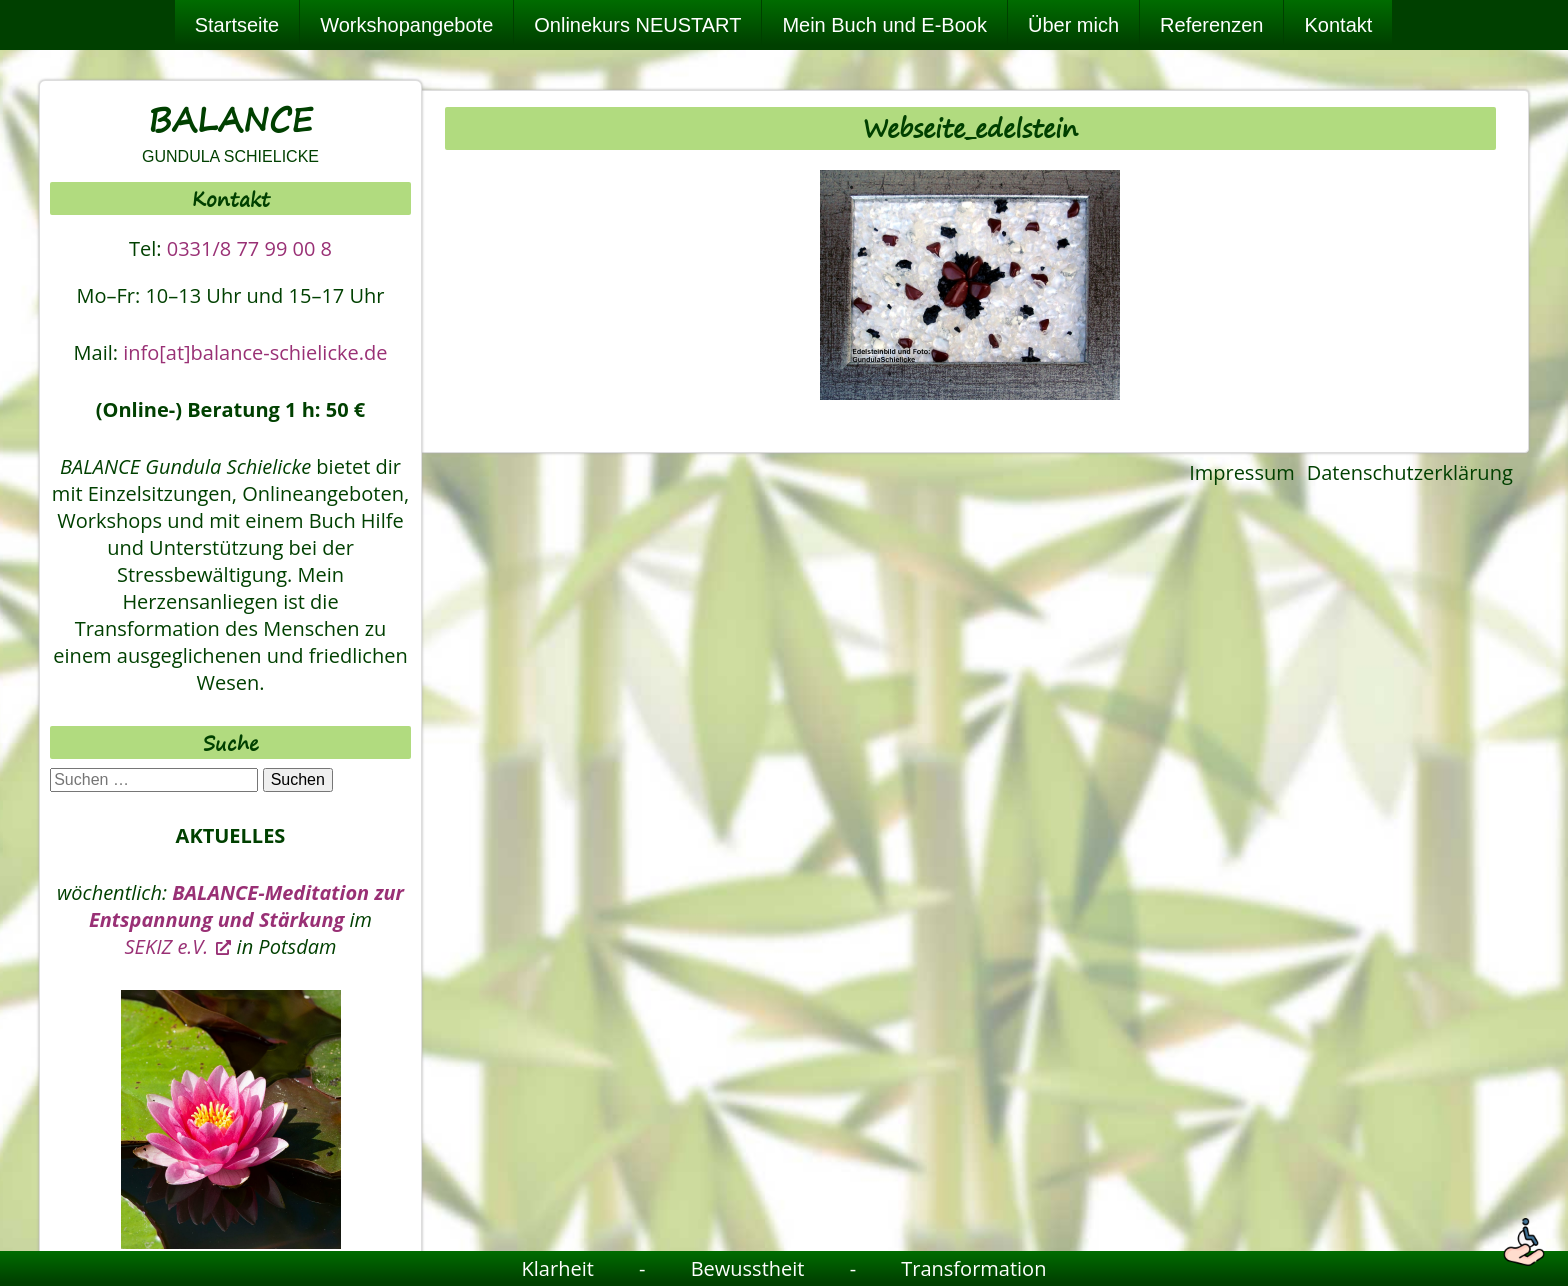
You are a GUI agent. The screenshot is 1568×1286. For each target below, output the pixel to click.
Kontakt (1338, 25)
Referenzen (1211, 25)
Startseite (237, 25)
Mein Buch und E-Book (884, 25)
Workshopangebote (406, 25)
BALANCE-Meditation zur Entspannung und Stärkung (246, 906)
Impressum (1242, 472)
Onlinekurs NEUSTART (637, 25)
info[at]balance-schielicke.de (255, 352)
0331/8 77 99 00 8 (249, 248)
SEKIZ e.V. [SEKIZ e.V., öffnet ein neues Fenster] (178, 946)
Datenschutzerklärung (1410, 472)
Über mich (1073, 25)
